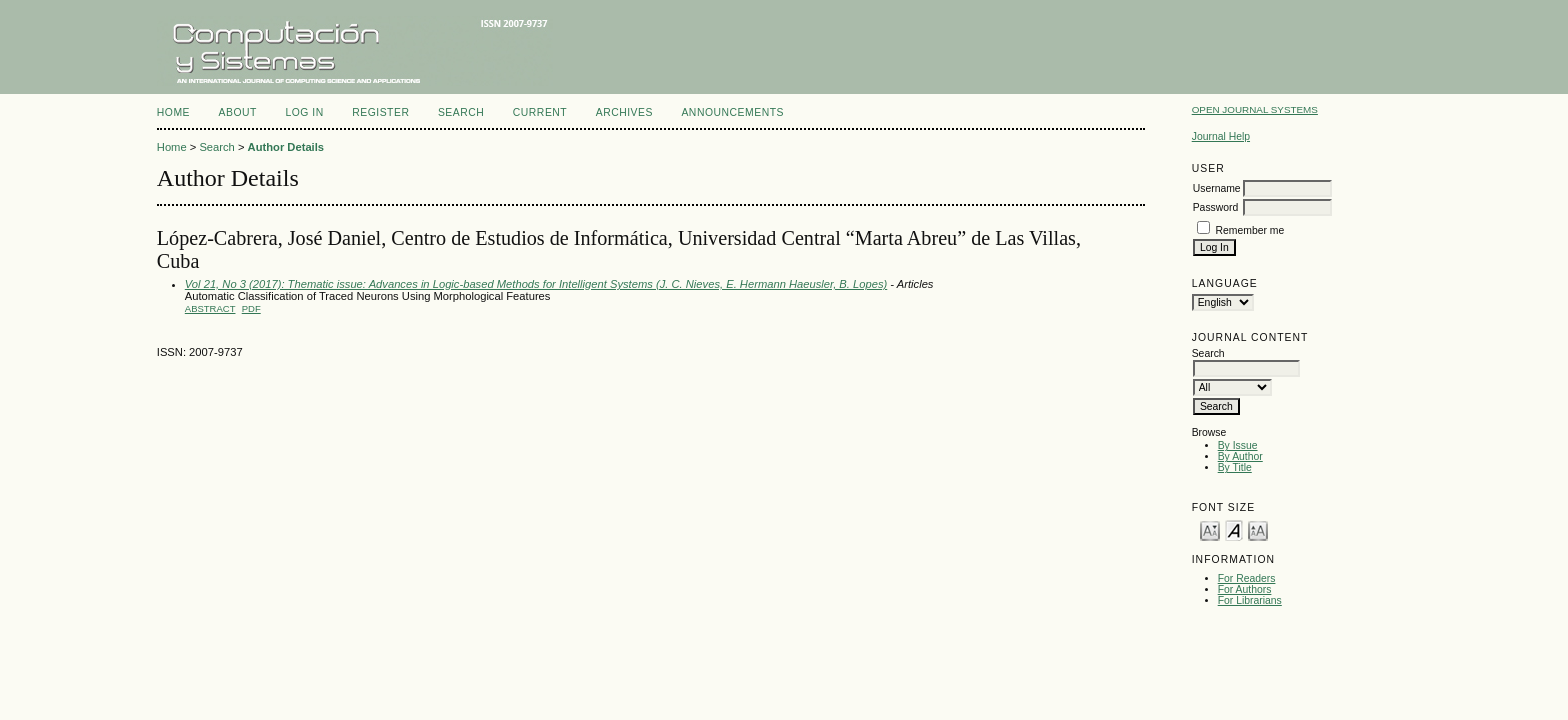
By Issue (1238, 445)
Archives (624, 112)
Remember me (1250, 230)
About (238, 112)
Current (540, 112)
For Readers (1247, 578)
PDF (251, 308)
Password (1216, 207)
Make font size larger (1258, 529)
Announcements (732, 112)
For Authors (1245, 589)
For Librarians (1250, 600)
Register (380, 112)
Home (173, 112)
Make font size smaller (1210, 529)
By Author (1240, 456)
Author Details (286, 147)
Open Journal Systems (1255, 109)
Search (461, 112)
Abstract (210, 308)
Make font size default (1234, 529)
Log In (304, 112)
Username (1217, 188)
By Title (1235, 467)
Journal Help (1221, 136)
